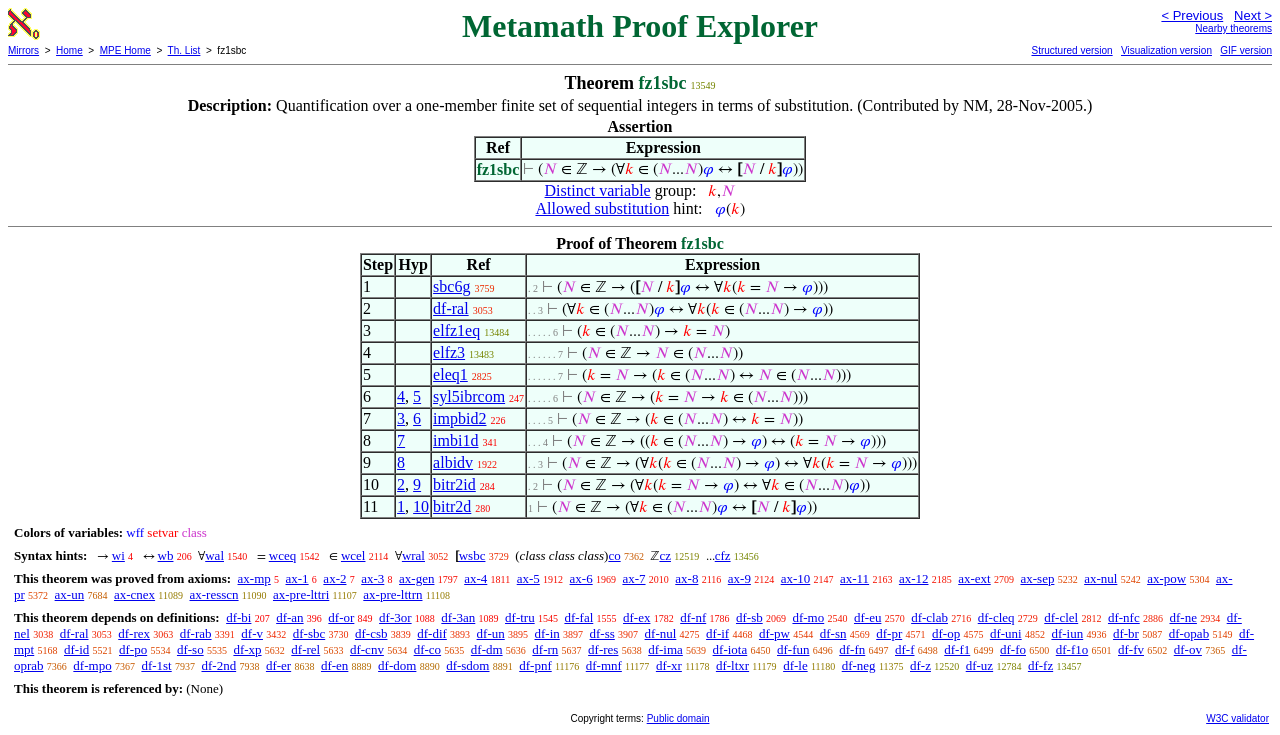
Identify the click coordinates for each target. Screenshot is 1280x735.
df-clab (929, 617)
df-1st (156, 665)
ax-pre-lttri (301, 594)
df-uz (979, 665)
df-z (920, 665)
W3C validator (1237, 718)
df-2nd (218, 665)
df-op (946, 633)
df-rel (305, 649)
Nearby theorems (1233, 28)
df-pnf (535, 665)
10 (421, 506)
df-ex (636, 617)
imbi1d (455, 440)
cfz (723, 555)
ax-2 (334, 578)
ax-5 (528, 578)
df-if (717, 633)
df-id (76, 649)
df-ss (602, 633)
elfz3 (449, 352)
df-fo (1013, 649)
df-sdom (467, 665)
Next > (1253, 15)
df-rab (196, 633)
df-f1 (957, 649)
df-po (133, 649)
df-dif (432, 633)
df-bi (238, 617)
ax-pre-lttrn (392, 594)
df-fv (1131, 649)
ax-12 (914, 578)
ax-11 (854, 578)
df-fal (578, 617)
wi (118, 555)
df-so (190, 649)
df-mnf (604, 665)
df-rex (134, 633)
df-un (491, 633)
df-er (278, 665)
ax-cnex (134, 594)
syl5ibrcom (469, 396)
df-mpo (92, 665)
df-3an (458, 617)
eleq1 (450, 374)
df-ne (1182, 617)
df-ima (665, 649)
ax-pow (1166, 578)
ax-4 (475, 578)
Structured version (1071, 50)
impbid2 (459, 418)
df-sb (749, 617)
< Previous (1192, 15)
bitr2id (454, 484)
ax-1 (297, 578)
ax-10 (796, 578)
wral (413, 555)
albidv (453, 462)
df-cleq (996, 617)
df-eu (867, 617)
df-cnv (367, 649)
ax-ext (974, 578)
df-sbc (309, 633)
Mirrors (23, 50)
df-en (334, 665)
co (614, 555)
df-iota (730, 649)
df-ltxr (732, 665)
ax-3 (372, 578)
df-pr (889, 633)
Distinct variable (598, 190)
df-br (1126, 633)
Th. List (184, 50)
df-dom (397, 665)
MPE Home (125, 50)
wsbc (472, 555)
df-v (252, 633)
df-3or (395, 617)
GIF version (1246, 50)
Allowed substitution (602, 208)
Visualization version (1166, 50)
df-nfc (1124, 617)
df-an (289, 617)
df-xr (669, 665)
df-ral (451, 308)
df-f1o (1072, 649)
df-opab (1189, 633)
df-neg (859, 665)
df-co (427, 649)
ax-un (70, 594)
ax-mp (254, 578)
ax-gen (416, 578)
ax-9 (739, 578)
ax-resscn (213, 594)
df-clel (1061, 617)
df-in (547, 633)
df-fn (852, 649)
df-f (905, 649)
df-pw (774, 633)
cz (665, 555)
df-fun (793, 649)
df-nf (693, 617)
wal (214, 555)
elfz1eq (456, 330)
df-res (603, 649)
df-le (795, 665)
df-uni (1006, 633)
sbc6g (451, 286)
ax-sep (1037, 578)
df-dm (487, 649)
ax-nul (1100, 578)
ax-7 (633, 578)
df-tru (520, 617)
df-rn (545, 649)
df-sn (833, 633)
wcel (353, 555)
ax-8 (686, 578)
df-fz (1040, 665)
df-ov (1188, 649)
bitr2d (452, 506)
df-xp (247, 649)
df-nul (661, 633)
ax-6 (581, 578)
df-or (341, 617)
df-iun (1067, 633)
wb (166, 555)
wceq (282, 555)
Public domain (678, 718)
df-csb (371, 633)
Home (69, 50)
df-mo (808, 617)
